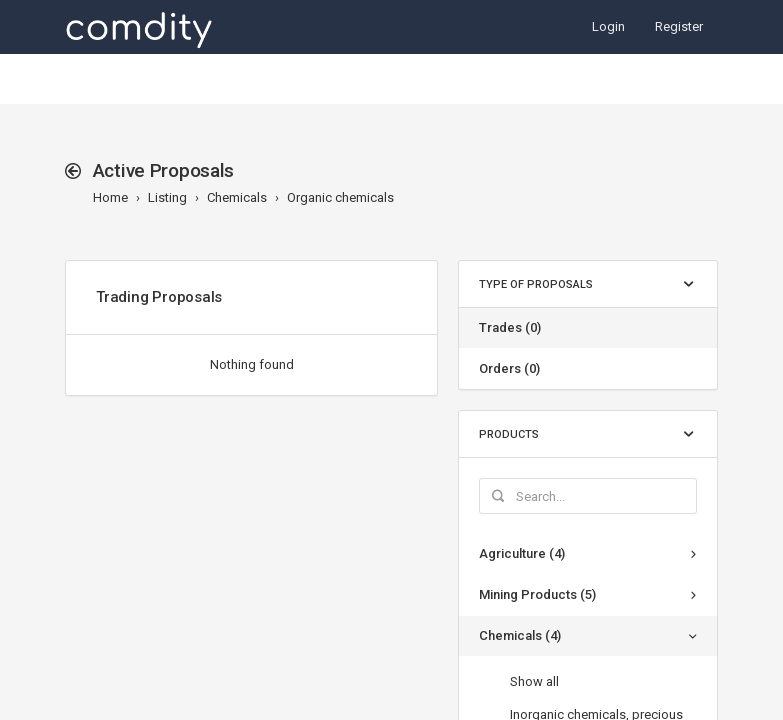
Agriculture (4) (522, 553)
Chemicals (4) (520, 635)
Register (679, 26)
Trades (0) (510, 327)
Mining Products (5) (537, 594)
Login (608, 26)
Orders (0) (509, 368)
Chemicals (237, 197)
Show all (534, 681)
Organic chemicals (340, 197)
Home (110, 197)
